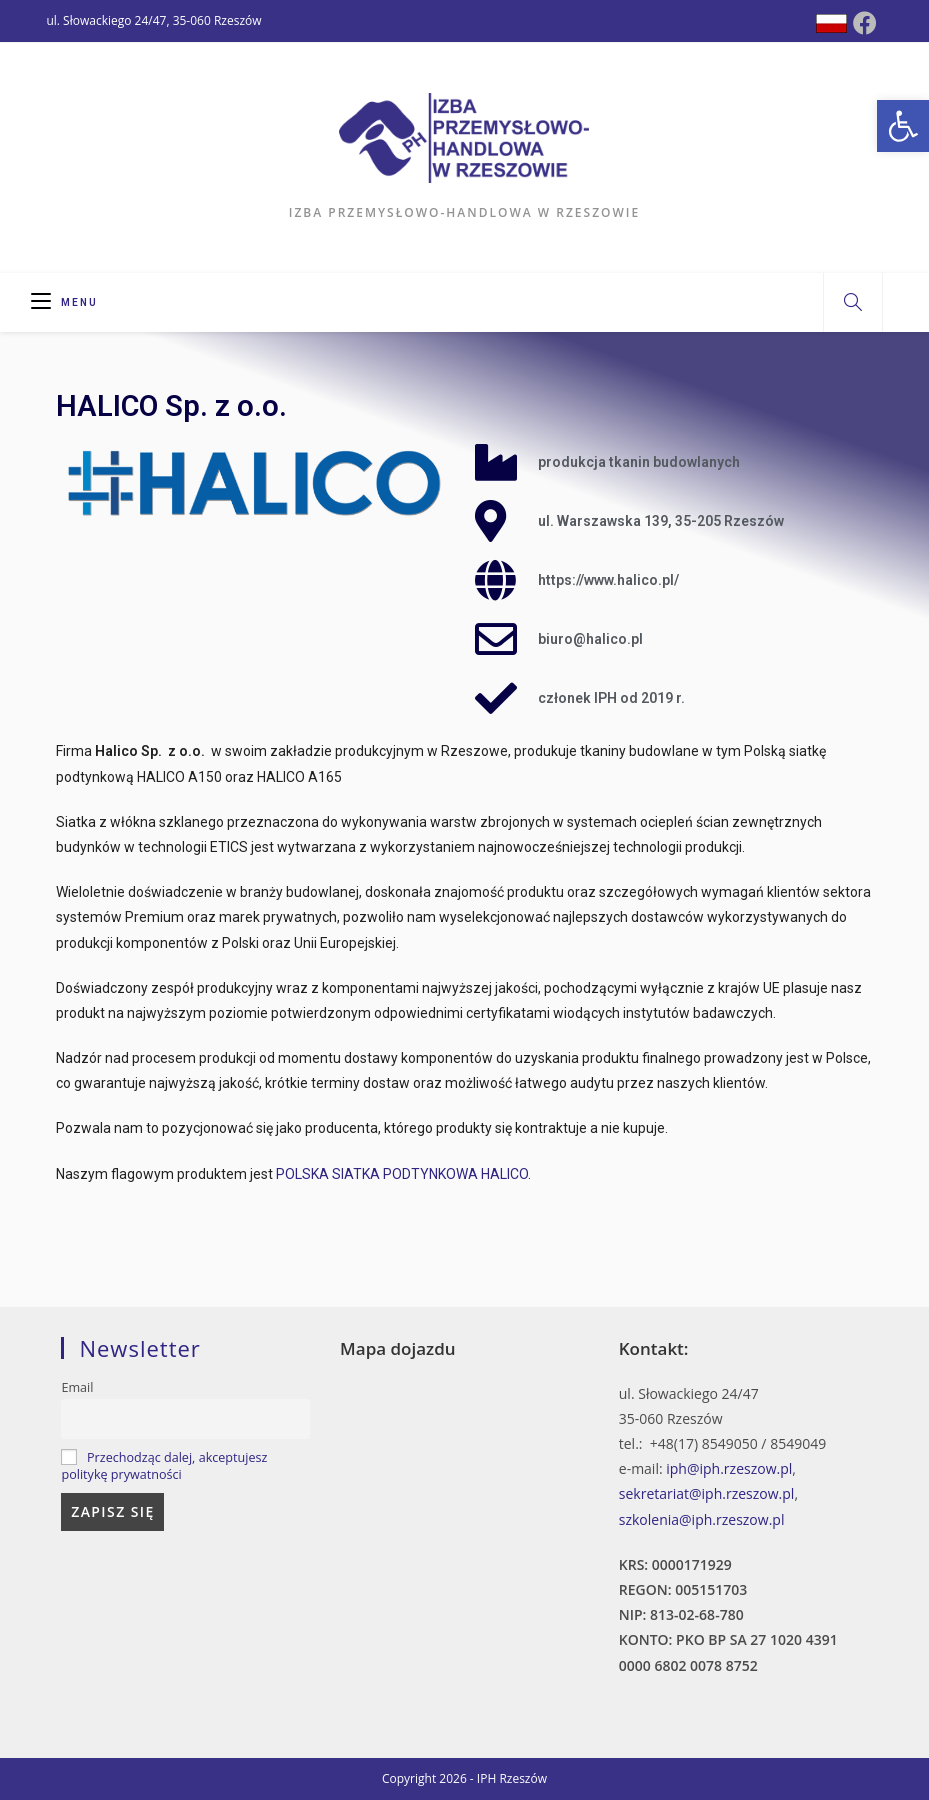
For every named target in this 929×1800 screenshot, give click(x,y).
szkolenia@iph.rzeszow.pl (702, 1519)
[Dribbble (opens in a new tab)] (831, 23)
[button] (903, 126)
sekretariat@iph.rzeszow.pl (707, 1493)
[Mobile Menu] (64, 302)
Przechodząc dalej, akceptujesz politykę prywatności (164, 1466)
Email (77, 1387)
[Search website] (853, 303)
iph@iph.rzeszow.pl (729, 1468)
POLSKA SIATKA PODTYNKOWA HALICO (402, 1174)
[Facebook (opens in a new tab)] (865, 23)
